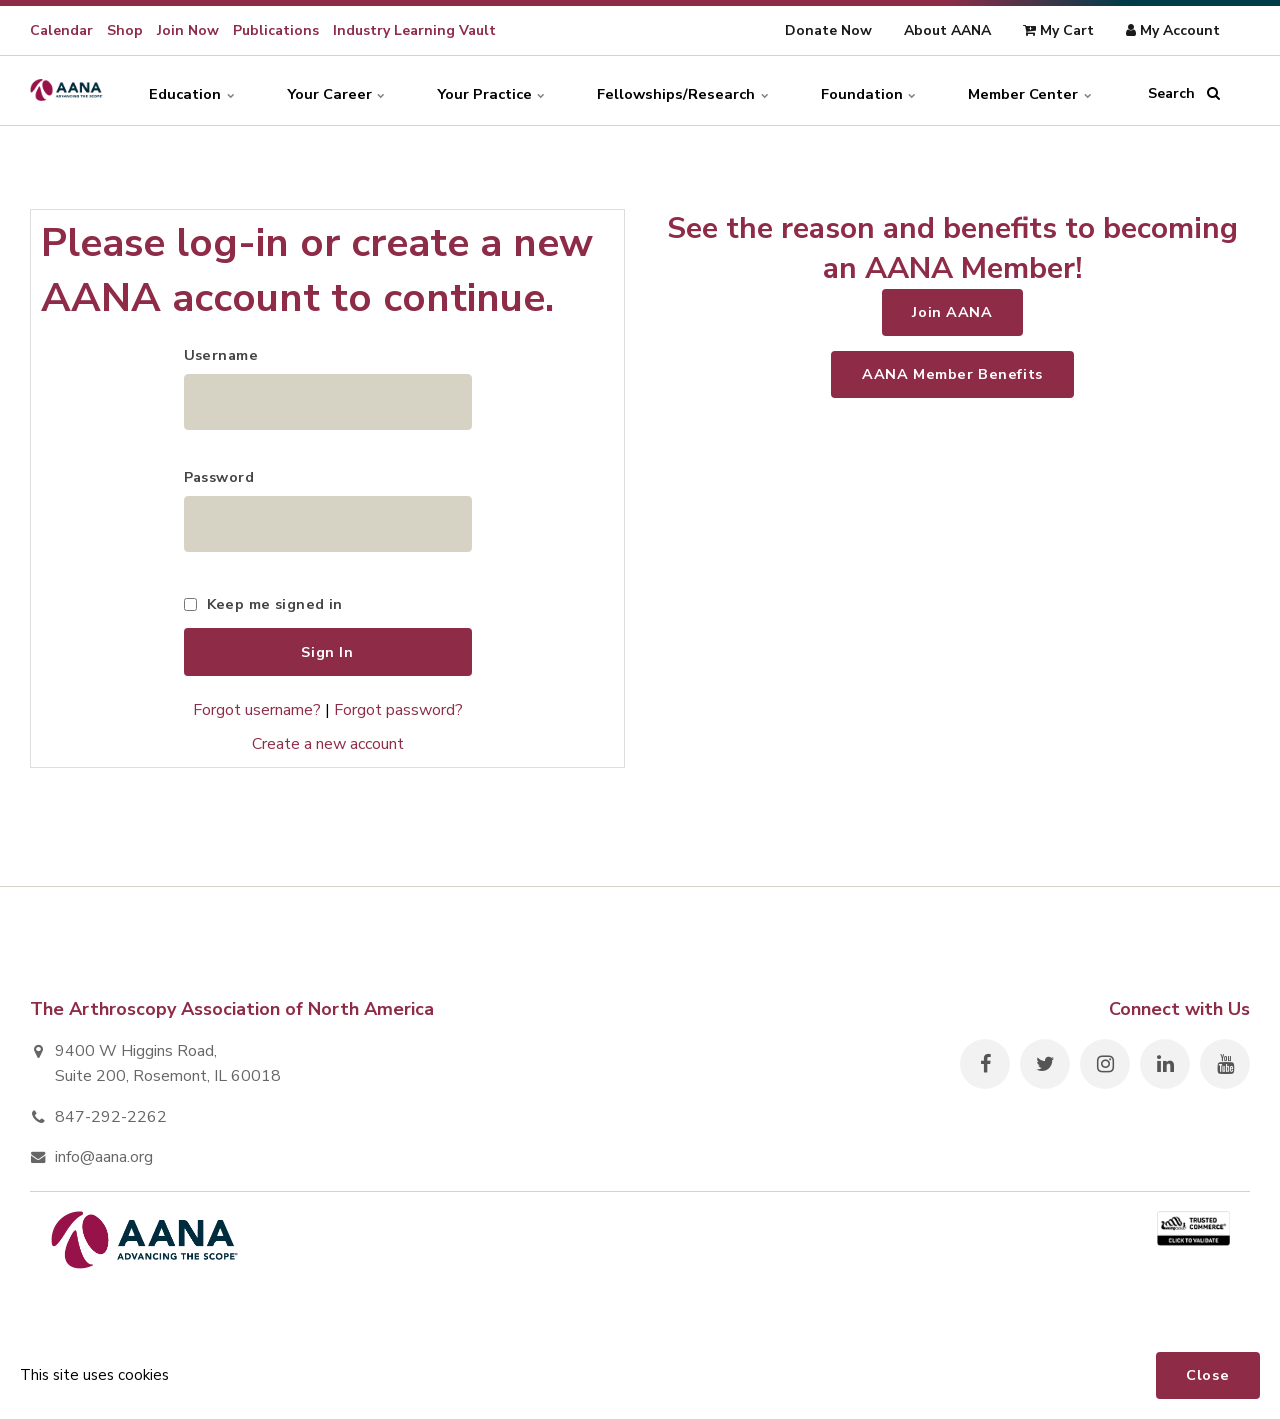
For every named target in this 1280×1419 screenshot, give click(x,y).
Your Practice (477, 89)
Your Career (318, 89)
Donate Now (828, 30)
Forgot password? (398, 716)
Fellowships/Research (671, 89)
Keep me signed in (275, 609)
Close (1207, 1375)
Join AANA (952, 312)
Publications (276, 30)
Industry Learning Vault (414, 30)
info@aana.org (104, 1163)
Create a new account (328, 749)
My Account (1173, 30)
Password (219, 480)
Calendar (61, 30)
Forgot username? (257, 716)
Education (169, 89)
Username (221, 355)
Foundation (860, 89)
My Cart (1058, 30)
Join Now (188, 30)
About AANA (947, 30)
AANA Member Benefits (952, 374)
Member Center (1027, 89)
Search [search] (1184, 89)
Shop (125, 30)
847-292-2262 (111, 1123)
